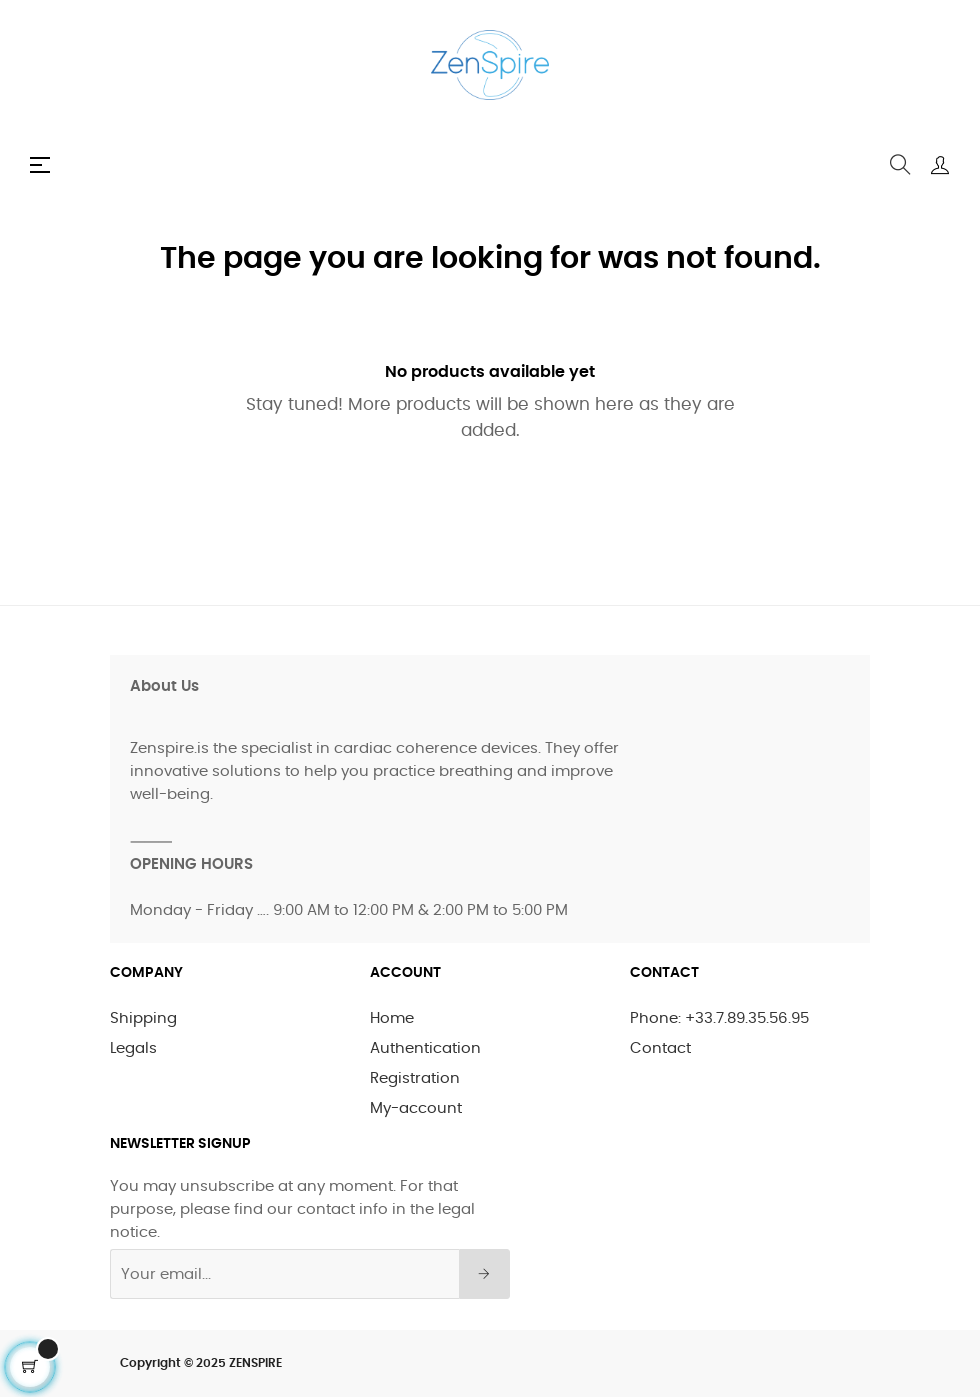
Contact (660, 1048)
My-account (416, 1108)
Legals (133, 1048)
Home (392, 1018)
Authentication (425, 1048)
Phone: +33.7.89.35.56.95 (719, 1018)
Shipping (143, 1018)
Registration (415, 1078)
